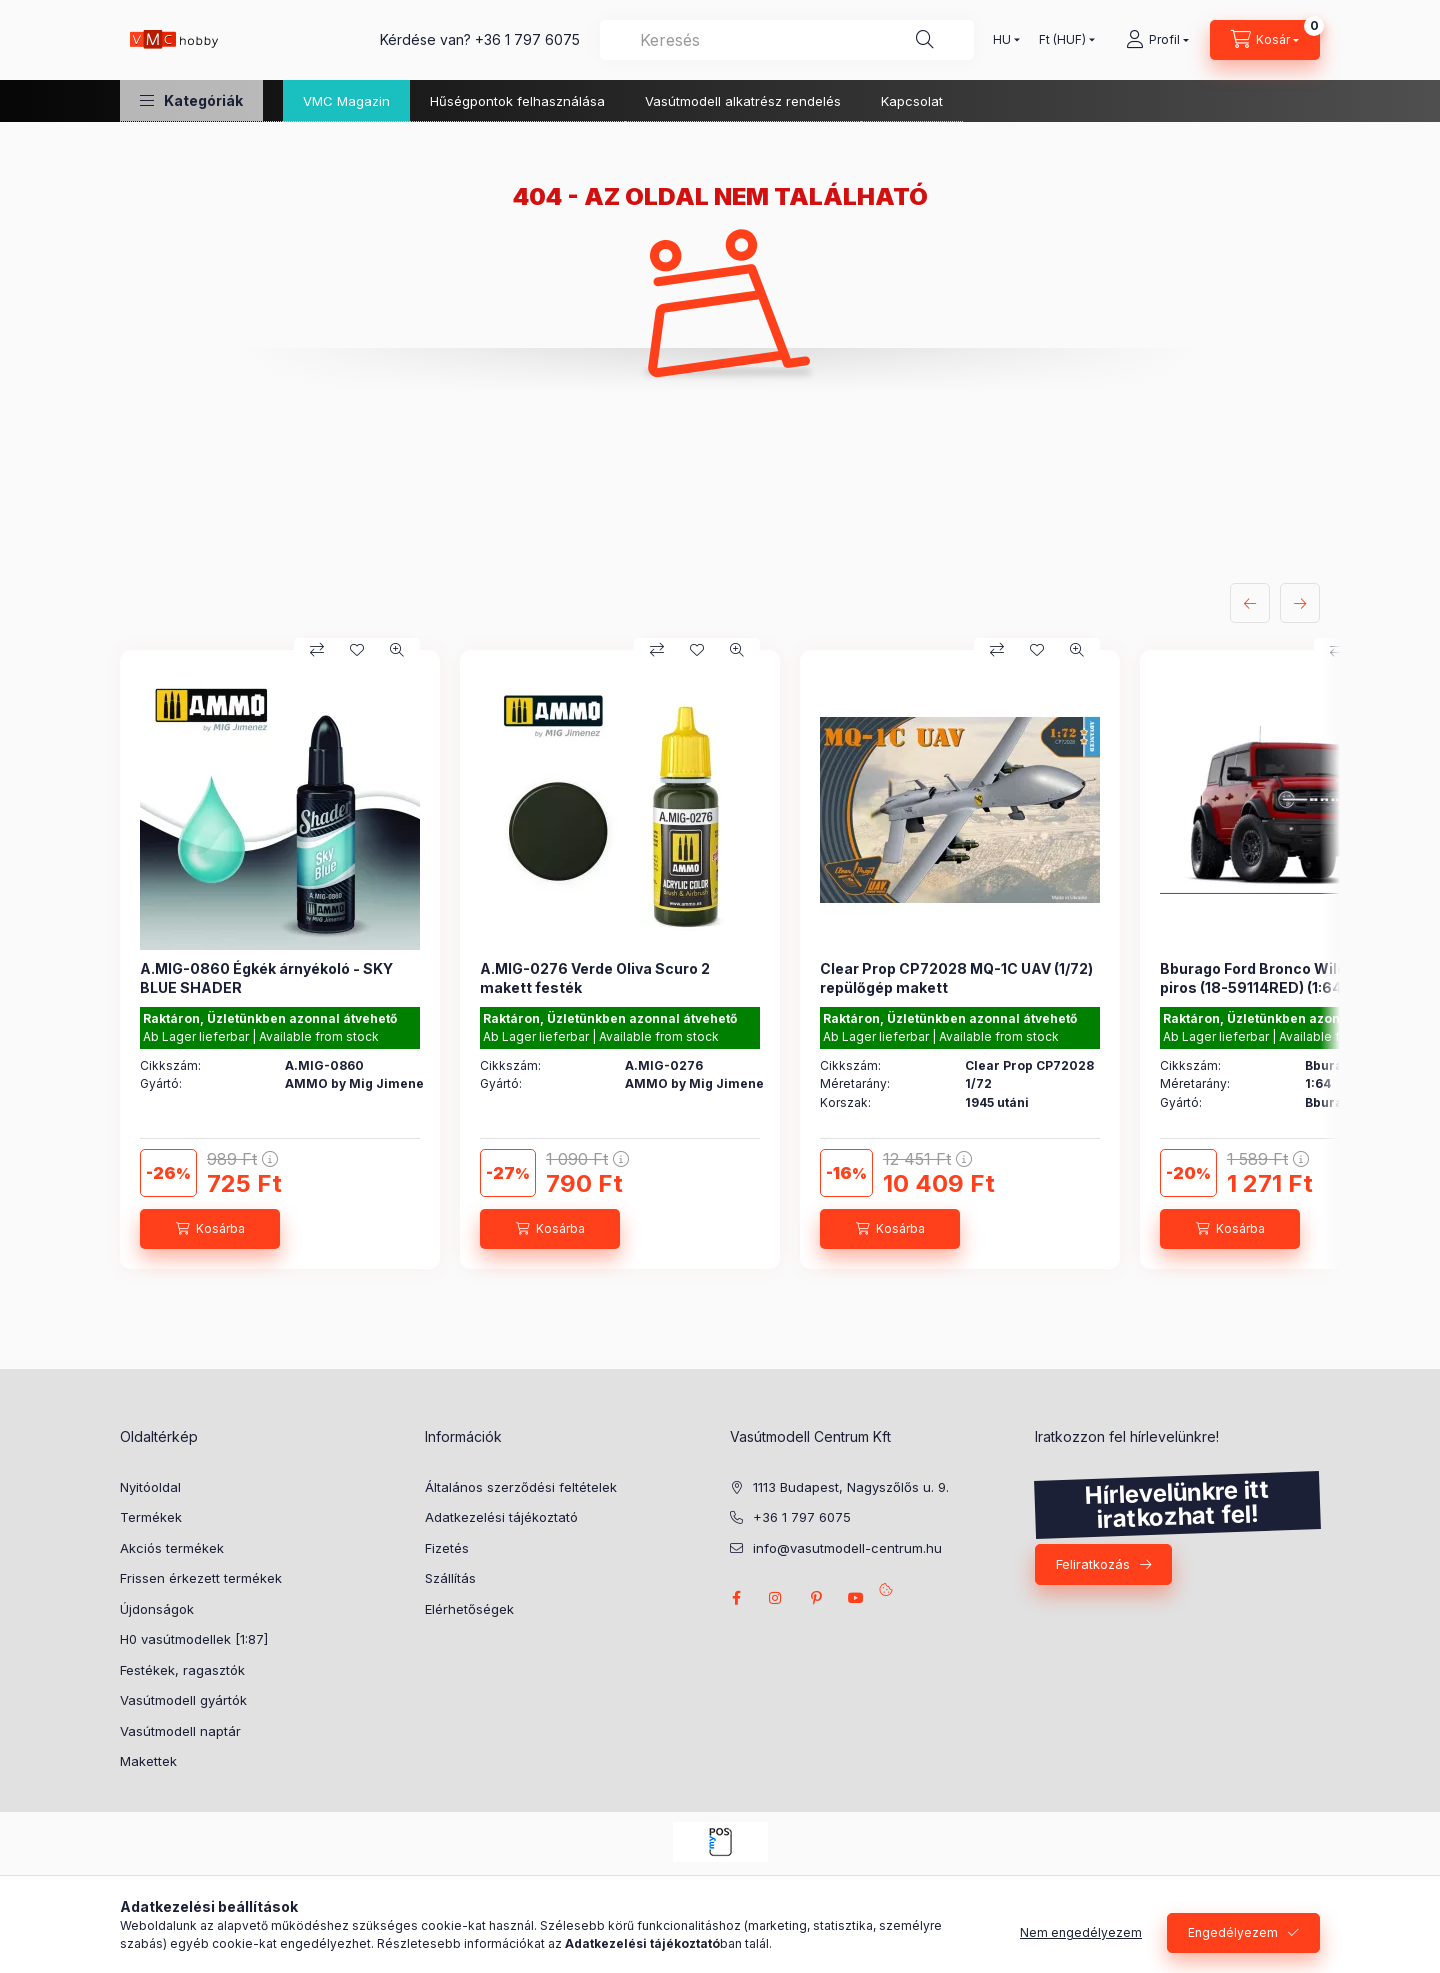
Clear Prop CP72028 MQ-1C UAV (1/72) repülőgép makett (956, 977)
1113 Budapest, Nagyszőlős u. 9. (851, 1487)
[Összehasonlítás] (317, 650)
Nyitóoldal (150, 1487)
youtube (856, 1598)
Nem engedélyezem (1081, 1932)
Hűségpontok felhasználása (517, 101)
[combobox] (787, 40)
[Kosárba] (210, 1229)
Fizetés (447, 1548)
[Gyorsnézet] (397, 650)
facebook (736, 1598)
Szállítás (450, 1578)
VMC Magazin (346, 101)
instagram (776, 1598)
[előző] (1250, 603)
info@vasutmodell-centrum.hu (847, 1548)
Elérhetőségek (469, 1609)
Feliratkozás (1093, 1564)
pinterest (816, 1598)
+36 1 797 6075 (527, 39)
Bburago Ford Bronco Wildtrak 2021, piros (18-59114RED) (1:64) (1288, 977)
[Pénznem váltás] (1062, 40)
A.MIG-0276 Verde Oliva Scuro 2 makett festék (595, 977)
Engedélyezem (1233, 1932)
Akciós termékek (172, 1548)
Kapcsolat (912, 101)
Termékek (151, 1517)
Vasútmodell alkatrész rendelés (743, 101)
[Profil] (1157, 40)
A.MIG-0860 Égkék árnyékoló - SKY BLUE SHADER (266, 977)
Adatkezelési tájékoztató (501, 1517)
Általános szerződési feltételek (521, 1487)
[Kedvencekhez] (357, 650)
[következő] (1300, 603)
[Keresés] (925, 40)
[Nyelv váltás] (1002, 40)
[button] (191, 100)
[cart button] (1265, 40)
